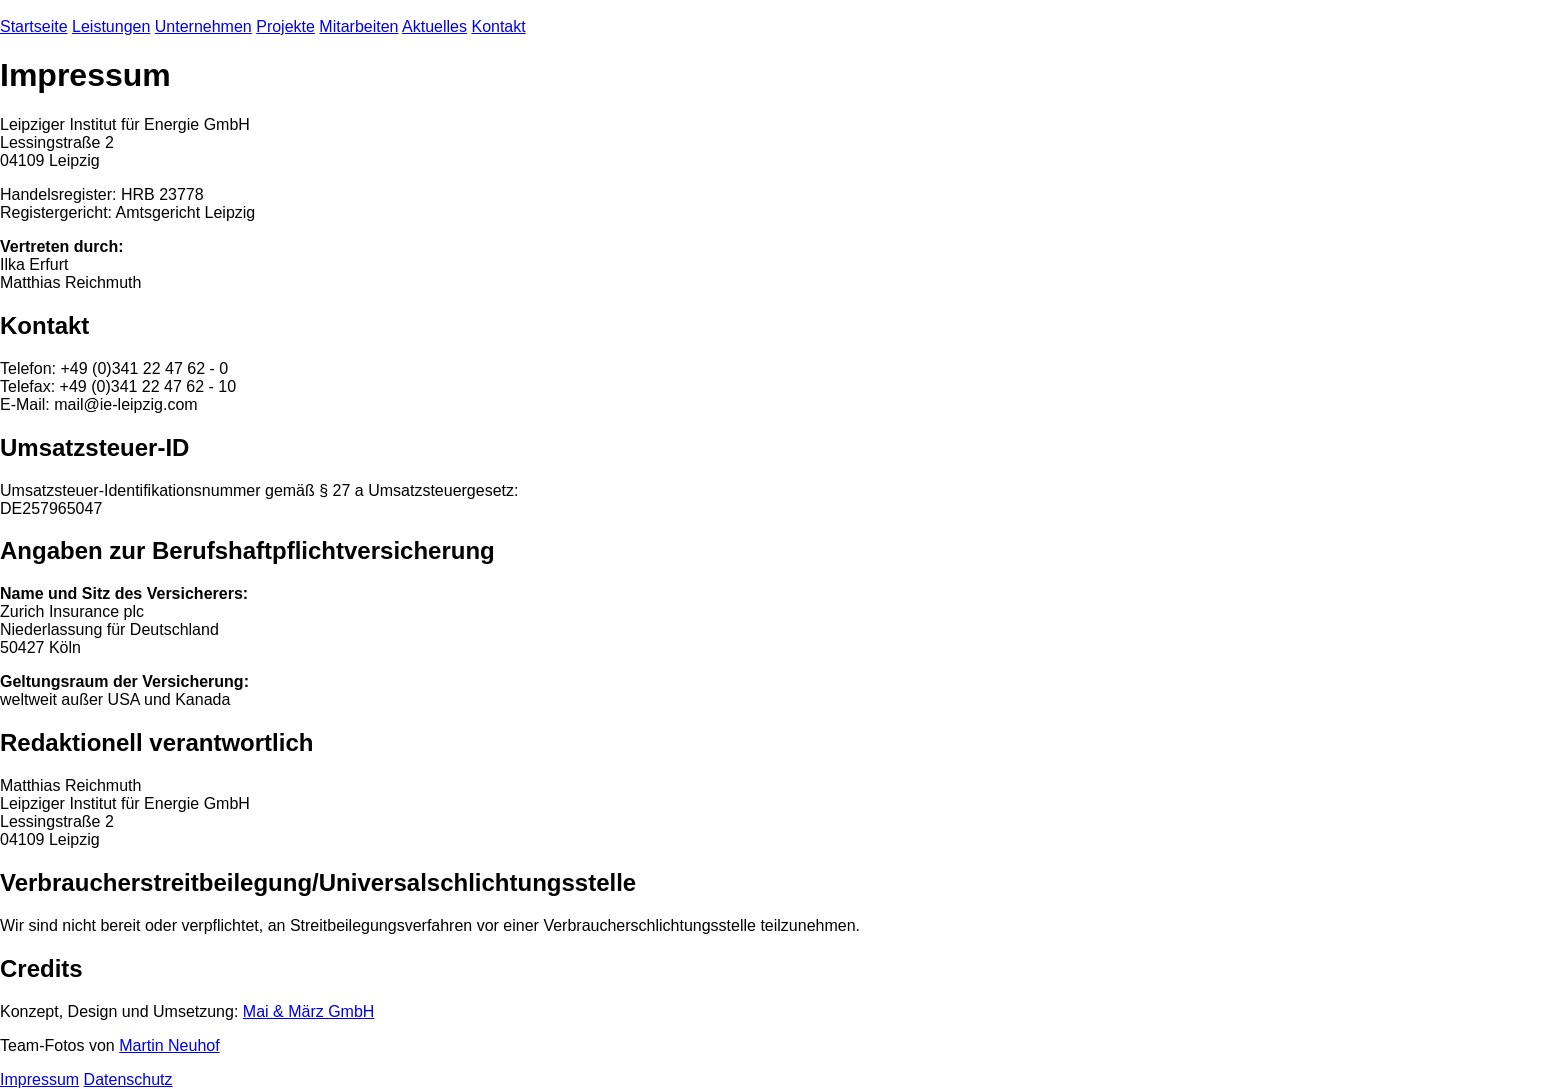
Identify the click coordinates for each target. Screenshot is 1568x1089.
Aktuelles (434, 26)
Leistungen (111, 26)
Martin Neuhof (169, 1045)
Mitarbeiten (358, 26)
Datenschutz (128, 1079)
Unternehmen (203, 26)
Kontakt (498, 26)
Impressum (39, 1079)
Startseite (34, 26)
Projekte (285, 26)
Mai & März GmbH (309, 1011)
